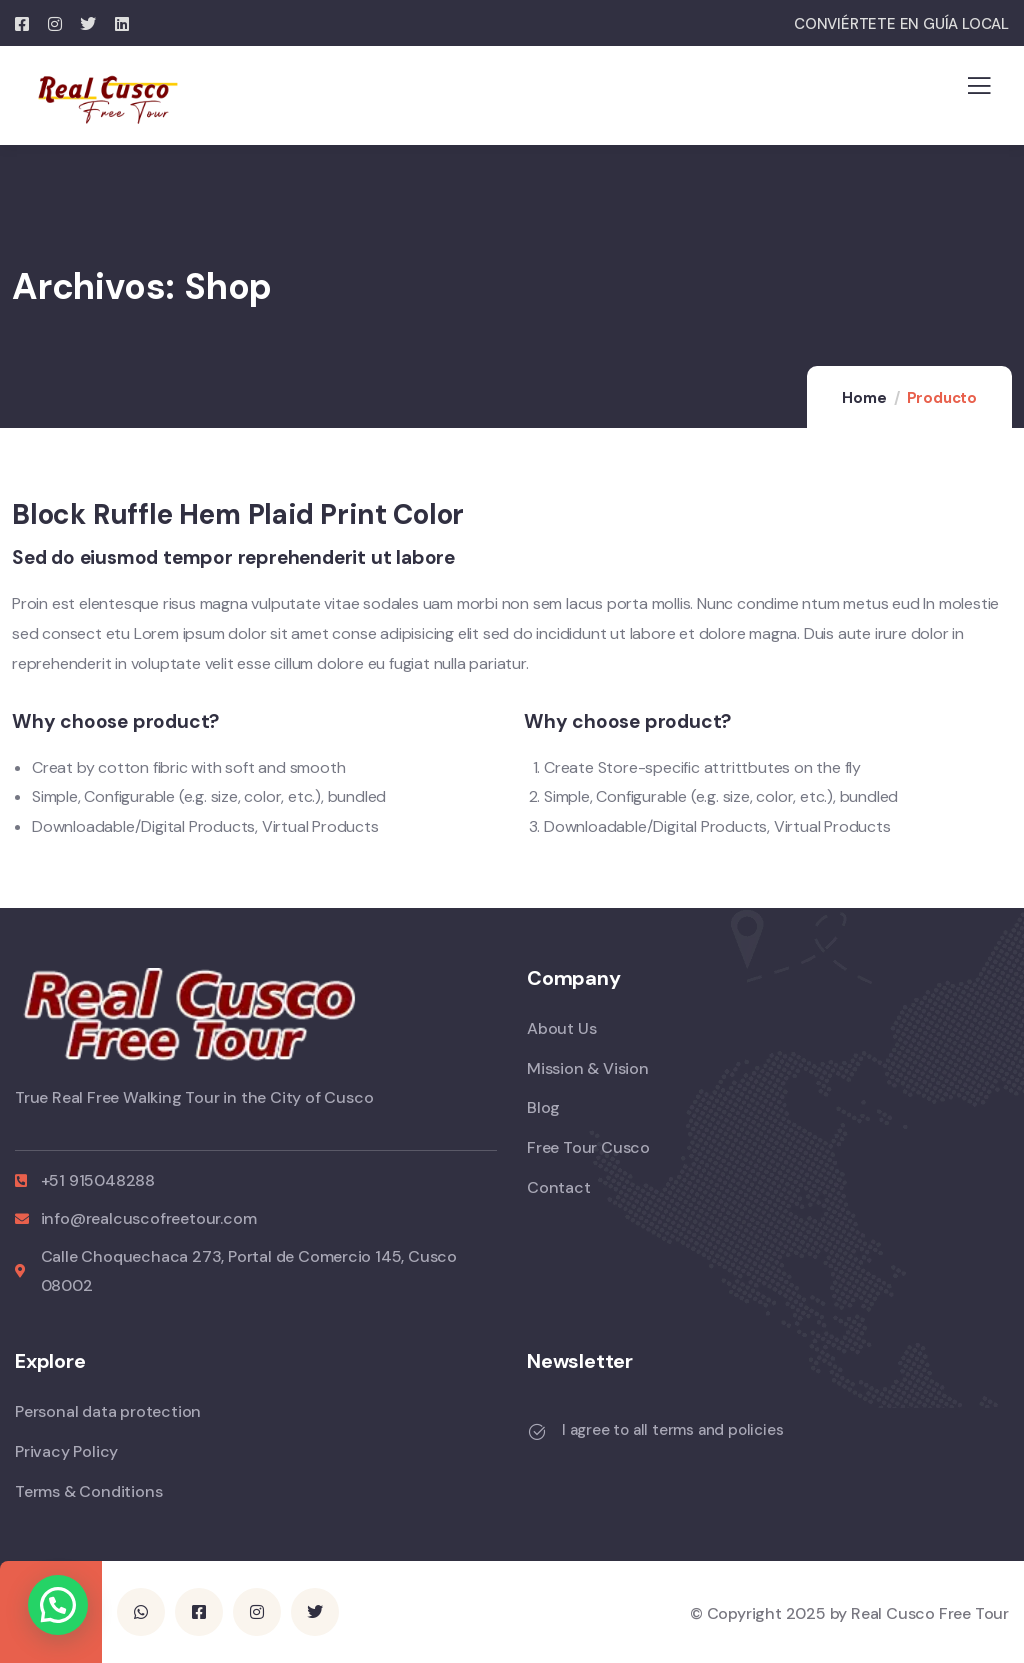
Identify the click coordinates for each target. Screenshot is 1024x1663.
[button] (58, 1605)
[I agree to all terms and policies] (537, 1432)
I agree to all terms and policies (672, 1430)
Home (864, 398)
